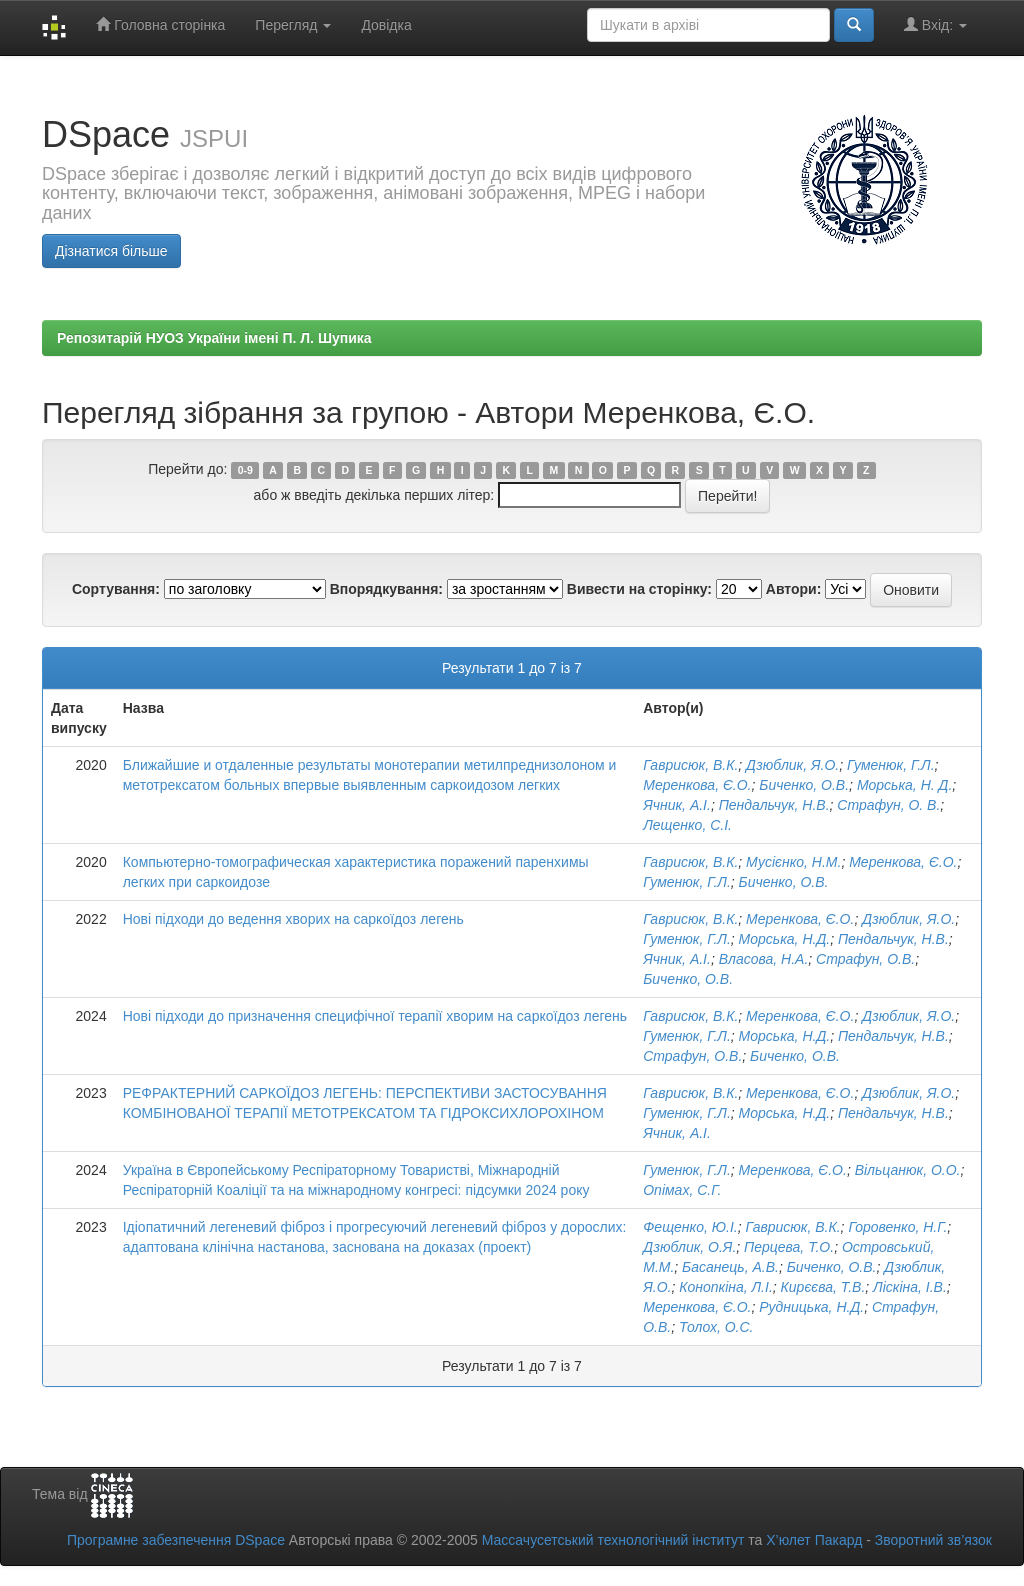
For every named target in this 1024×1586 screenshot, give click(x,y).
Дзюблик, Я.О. (792, 765)
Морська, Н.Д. (785, 939)
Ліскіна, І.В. (910, 1287)
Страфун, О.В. (865, 959)
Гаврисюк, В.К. (690, 765)
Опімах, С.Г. (682, 1190)
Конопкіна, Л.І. (726, 1287)
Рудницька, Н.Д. (811, 1307)
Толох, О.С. (716, 1327)
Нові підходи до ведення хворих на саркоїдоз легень (293, 919)
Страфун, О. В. (888, 805)
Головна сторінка (160, 24)
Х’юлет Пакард (814, 1540)
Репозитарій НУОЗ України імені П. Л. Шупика (214, 338)
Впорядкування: (386, 589)
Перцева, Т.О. (789, 1247)
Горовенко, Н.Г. (897, 1227)
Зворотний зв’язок (933, 1540)
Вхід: (935, 24)
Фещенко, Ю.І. (690, 1227)
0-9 (245, 470)
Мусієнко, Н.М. (793, 862)
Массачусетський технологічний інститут (613, 1540)
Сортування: (116, 589)
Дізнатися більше (111, 251)
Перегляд (293, 25)
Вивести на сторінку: (639, 589)
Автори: (794, 589)
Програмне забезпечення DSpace (176, 1540)
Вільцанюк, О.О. (908, 1170)
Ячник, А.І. (677, 805)
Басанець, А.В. (730, 1267)
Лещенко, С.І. (687, 825)
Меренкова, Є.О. (697, 785)
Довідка (386, 25)
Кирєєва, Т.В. (823, 1287)
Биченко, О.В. (804, 785)
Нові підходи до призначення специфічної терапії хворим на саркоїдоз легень (375, 1016)
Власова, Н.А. (764, 959)
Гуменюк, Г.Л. (891, 765)
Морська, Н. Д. (904, 785)
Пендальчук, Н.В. (774, 805)
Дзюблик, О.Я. (689, 1247)
